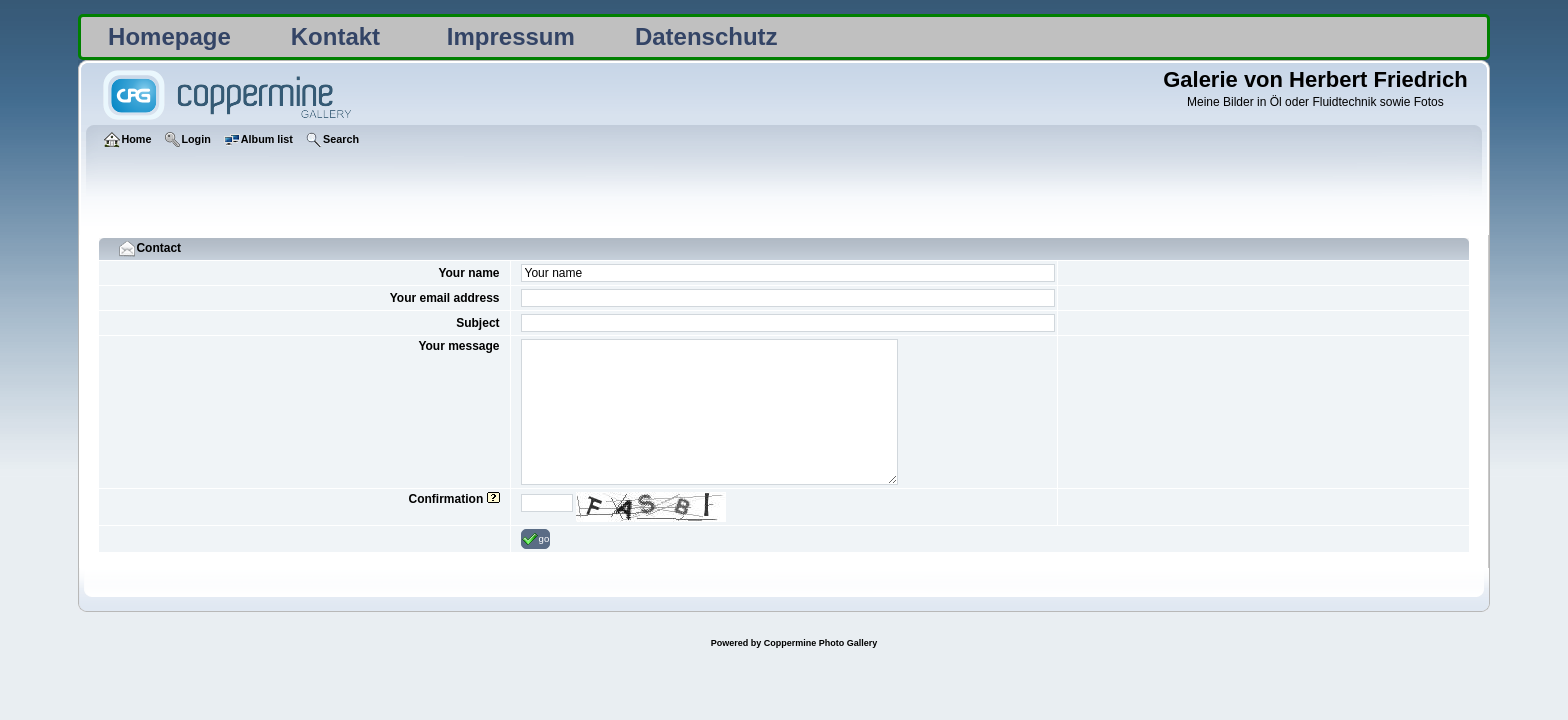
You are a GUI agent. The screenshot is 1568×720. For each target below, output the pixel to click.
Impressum (511, 36)
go (536, 539)
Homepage (169, 36)
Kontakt (335, 36)
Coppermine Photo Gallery (821, 643)
